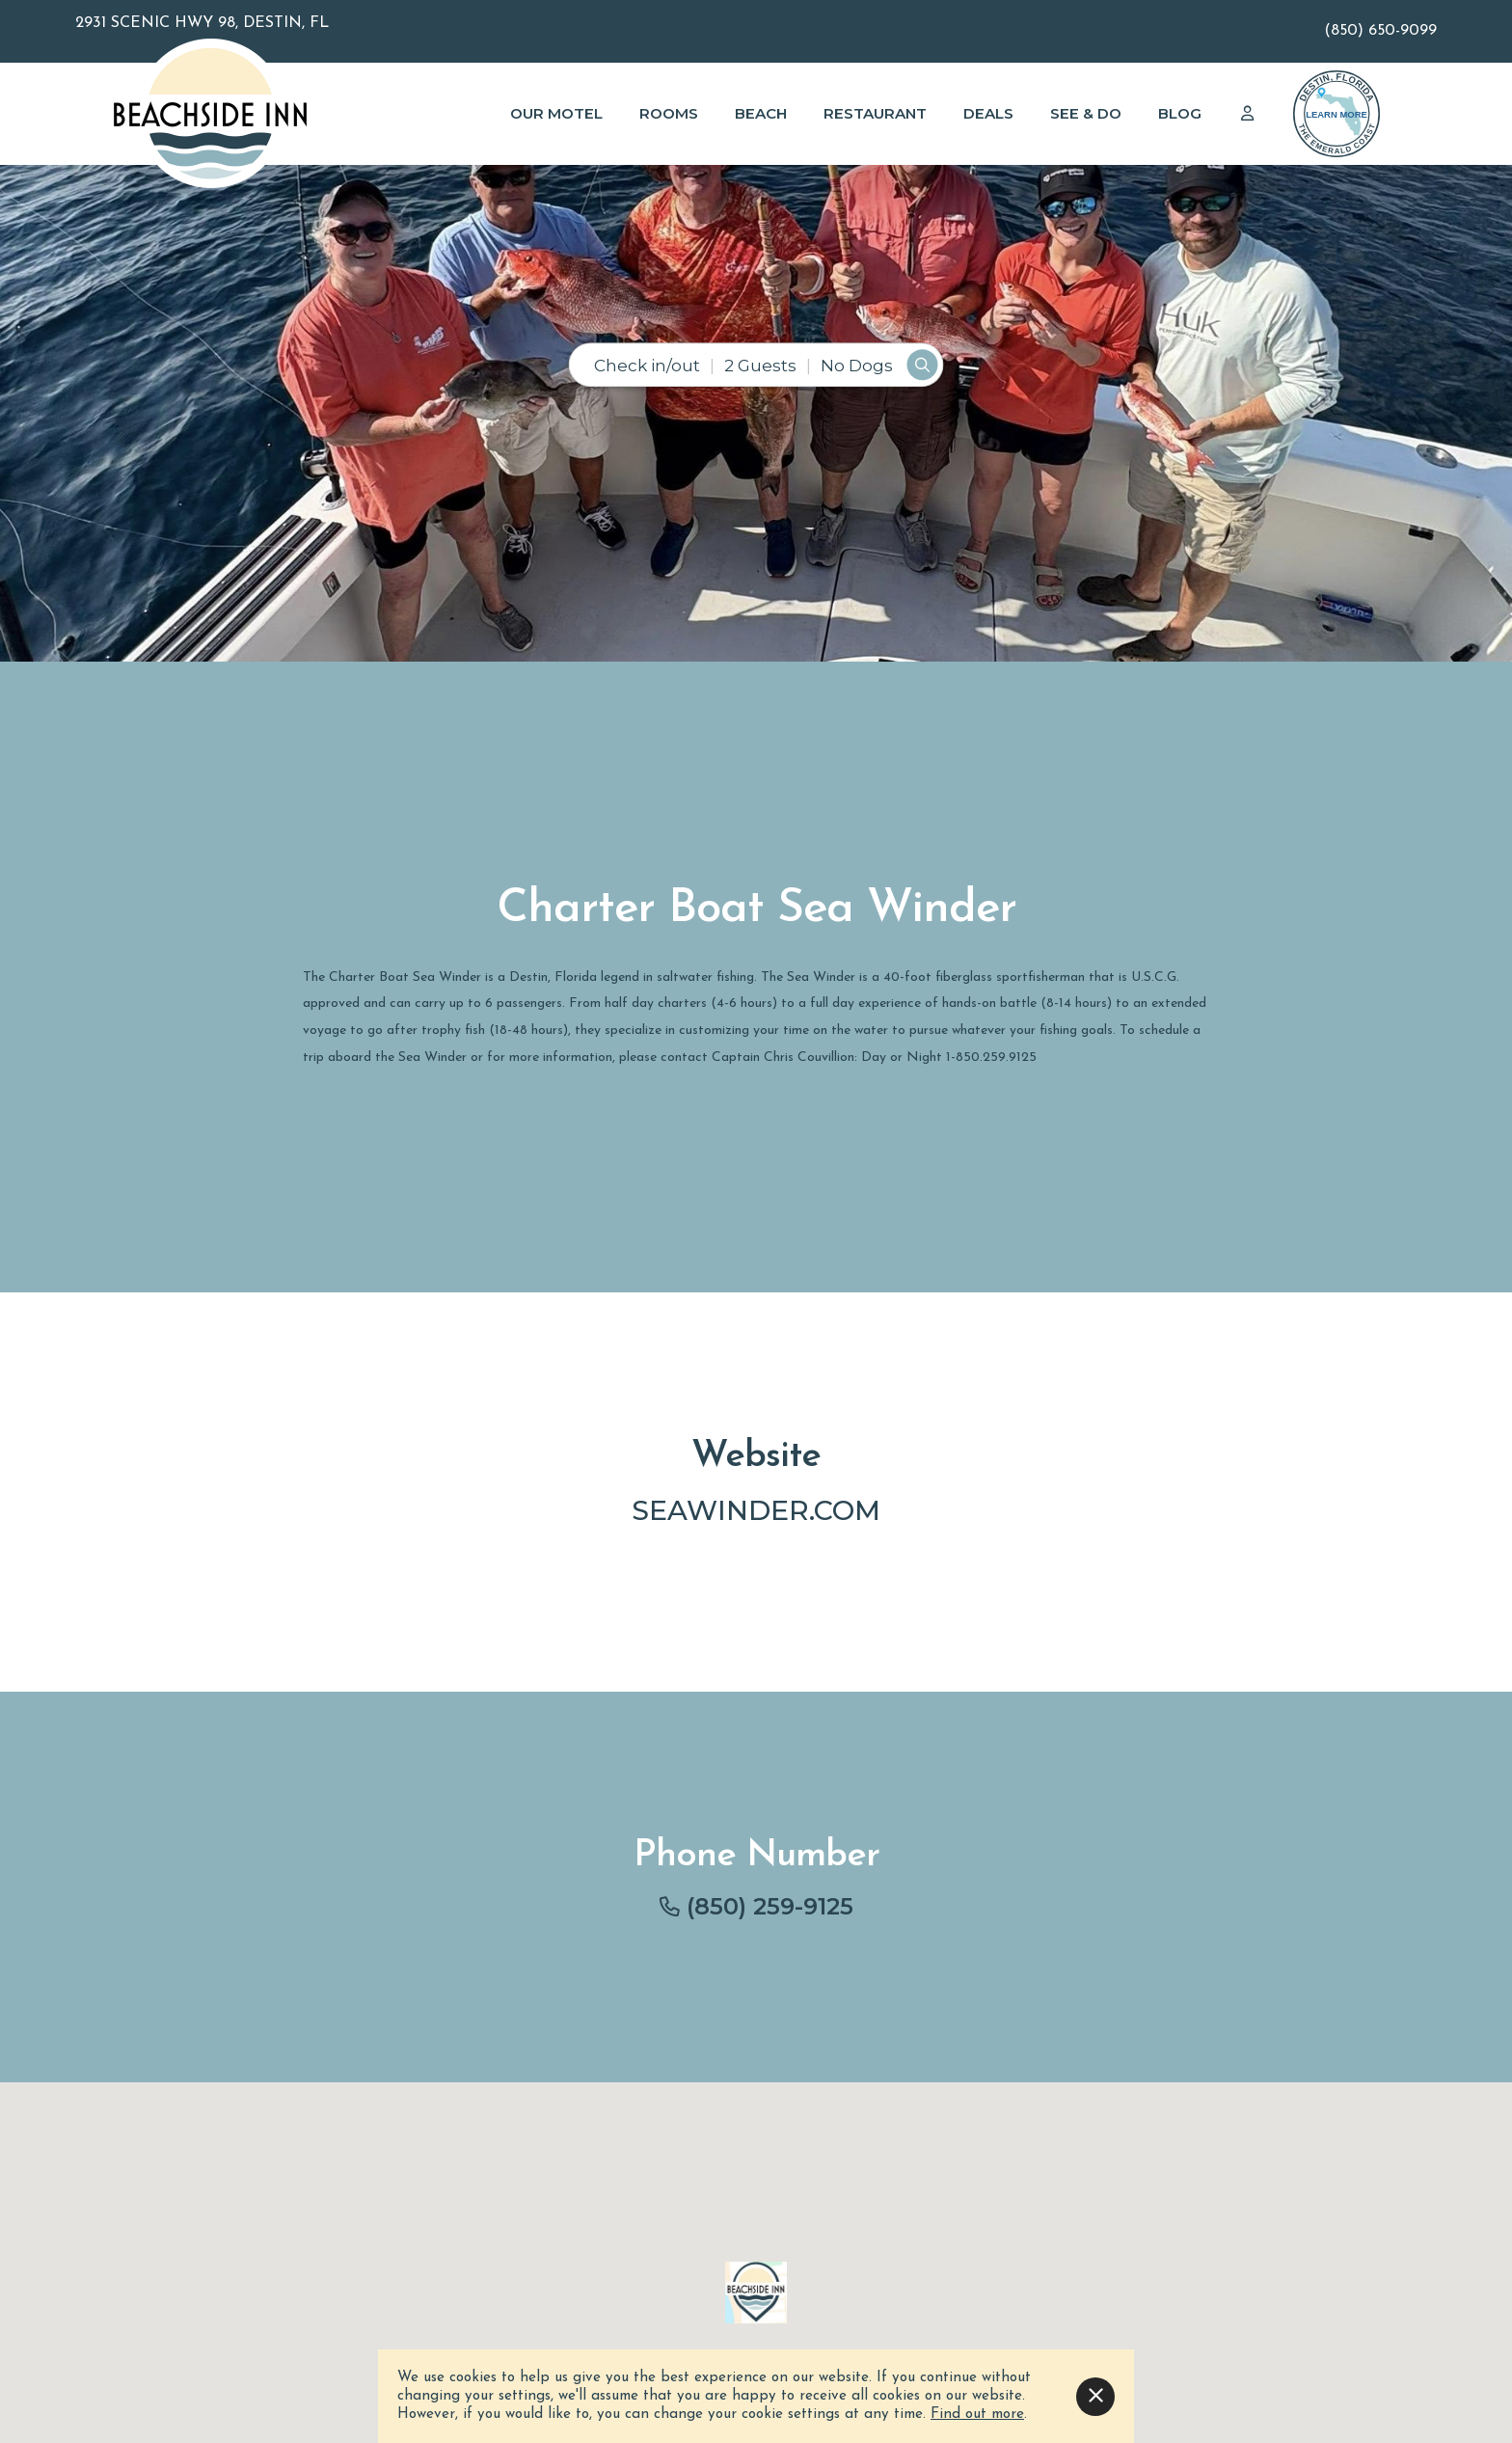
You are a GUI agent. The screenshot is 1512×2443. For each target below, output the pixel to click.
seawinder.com (756, 1510)
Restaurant (875, 113)
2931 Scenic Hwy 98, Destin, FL (202, 23)
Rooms (668, 113)
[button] (23, 331)
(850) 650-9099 (1380, 31)
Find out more (977, 2414)
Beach (761, 113)
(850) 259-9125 (770, 1906)
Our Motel (556, 113)
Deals (988, 113)
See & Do (1085, 113)
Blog (1180, 113)
